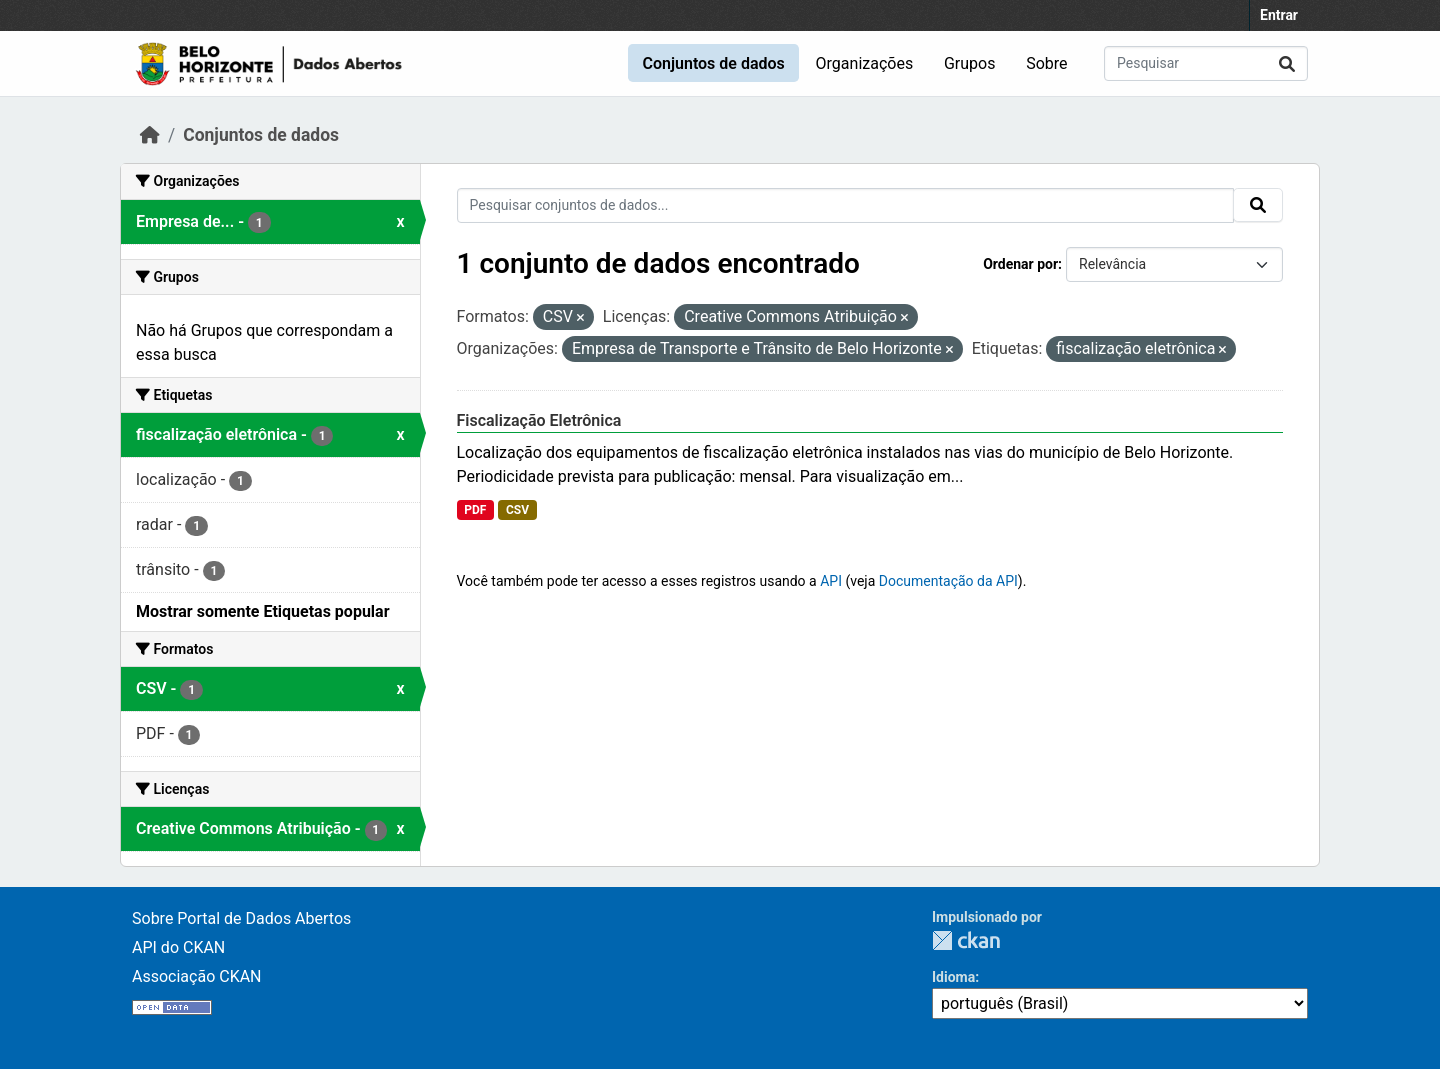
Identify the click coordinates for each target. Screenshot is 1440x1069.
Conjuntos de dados (713, 63)
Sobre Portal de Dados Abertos (241, 918)
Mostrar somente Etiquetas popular (263, 611)
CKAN (966, 940)
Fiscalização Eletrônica (539, 420)
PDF (475, 510)
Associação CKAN (197, 976)
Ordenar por (1020, 264)
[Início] (150, 135)
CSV (517, 510)
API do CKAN (178, 947)
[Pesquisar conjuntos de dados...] (1206, 63)
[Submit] (1287, 63)
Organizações (865, 63)
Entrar (1279, 15)
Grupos (970, 63)
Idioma (953, 977)
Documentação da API (948, 581)
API (831, 581)
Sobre (1046, 63)
